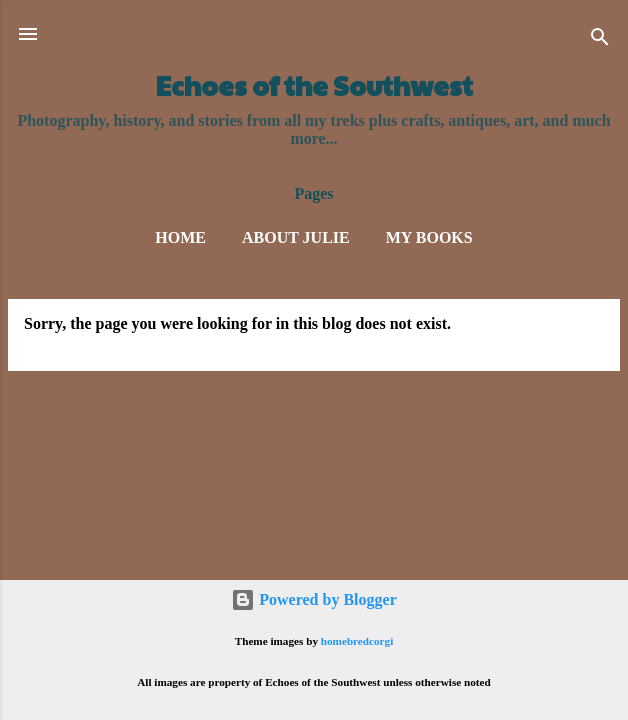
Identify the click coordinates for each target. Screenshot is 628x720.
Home (180, 237)
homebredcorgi (357, 641)
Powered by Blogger (313, 599)
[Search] (600, 40)
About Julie (296, 237)
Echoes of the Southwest (314, 85)
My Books (429, 237)
